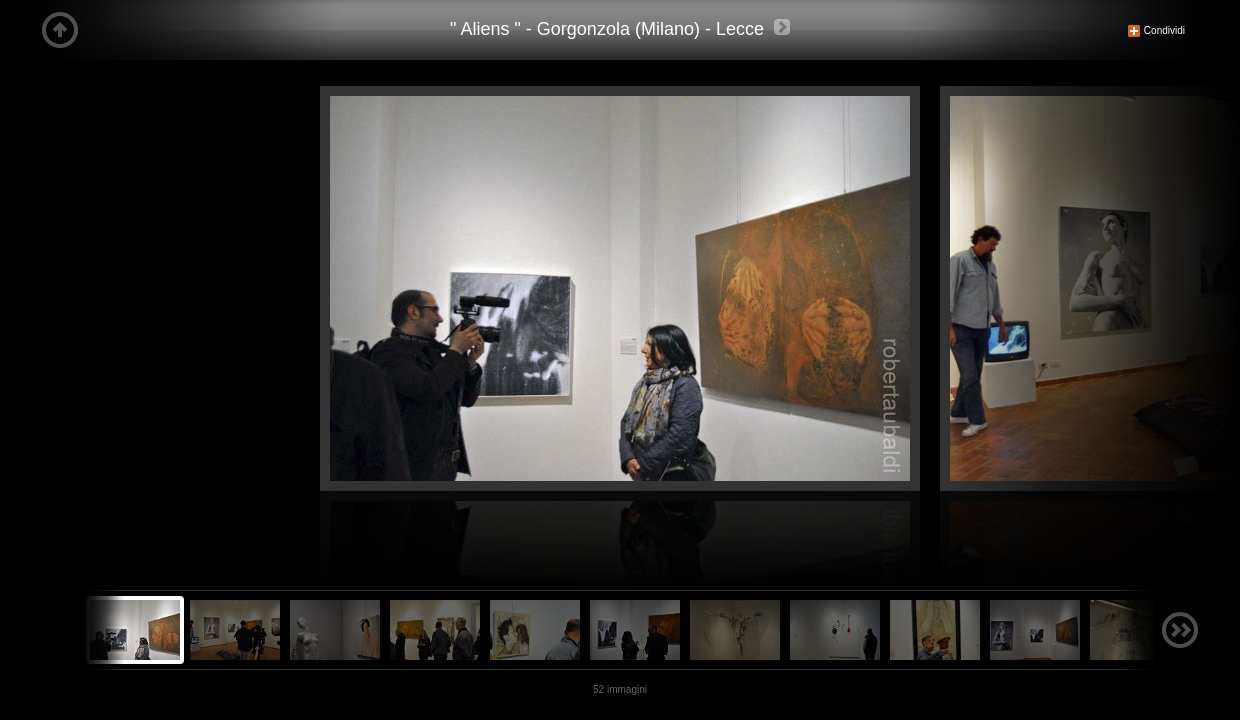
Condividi (1156, 31)
